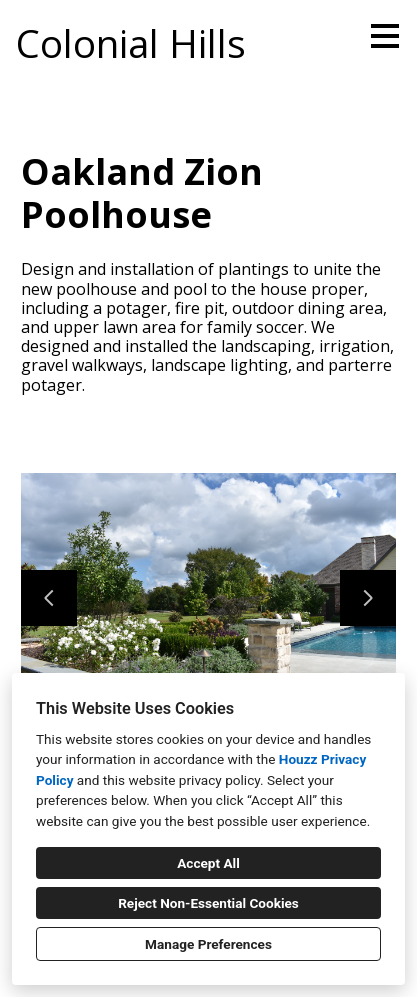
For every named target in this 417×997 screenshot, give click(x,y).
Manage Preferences (208, 944)
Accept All (208, 863)
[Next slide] (368, 598)
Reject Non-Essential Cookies (208, 903)
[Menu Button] (385, 36)
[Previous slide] (49, 598)
